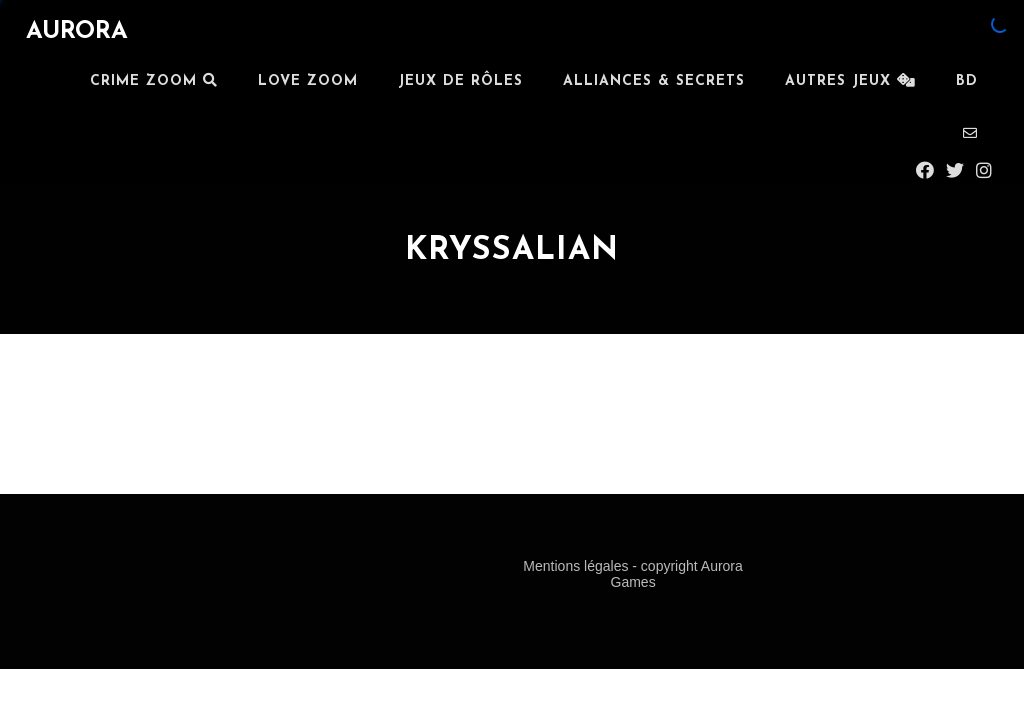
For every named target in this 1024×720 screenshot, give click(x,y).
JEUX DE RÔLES (460, 81)
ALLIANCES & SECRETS (654, 81)
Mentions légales (577, 566)
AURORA (77, 32)
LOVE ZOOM (308, 81)
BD (967, 81)
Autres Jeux (850, 81)
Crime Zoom (154, 81)
